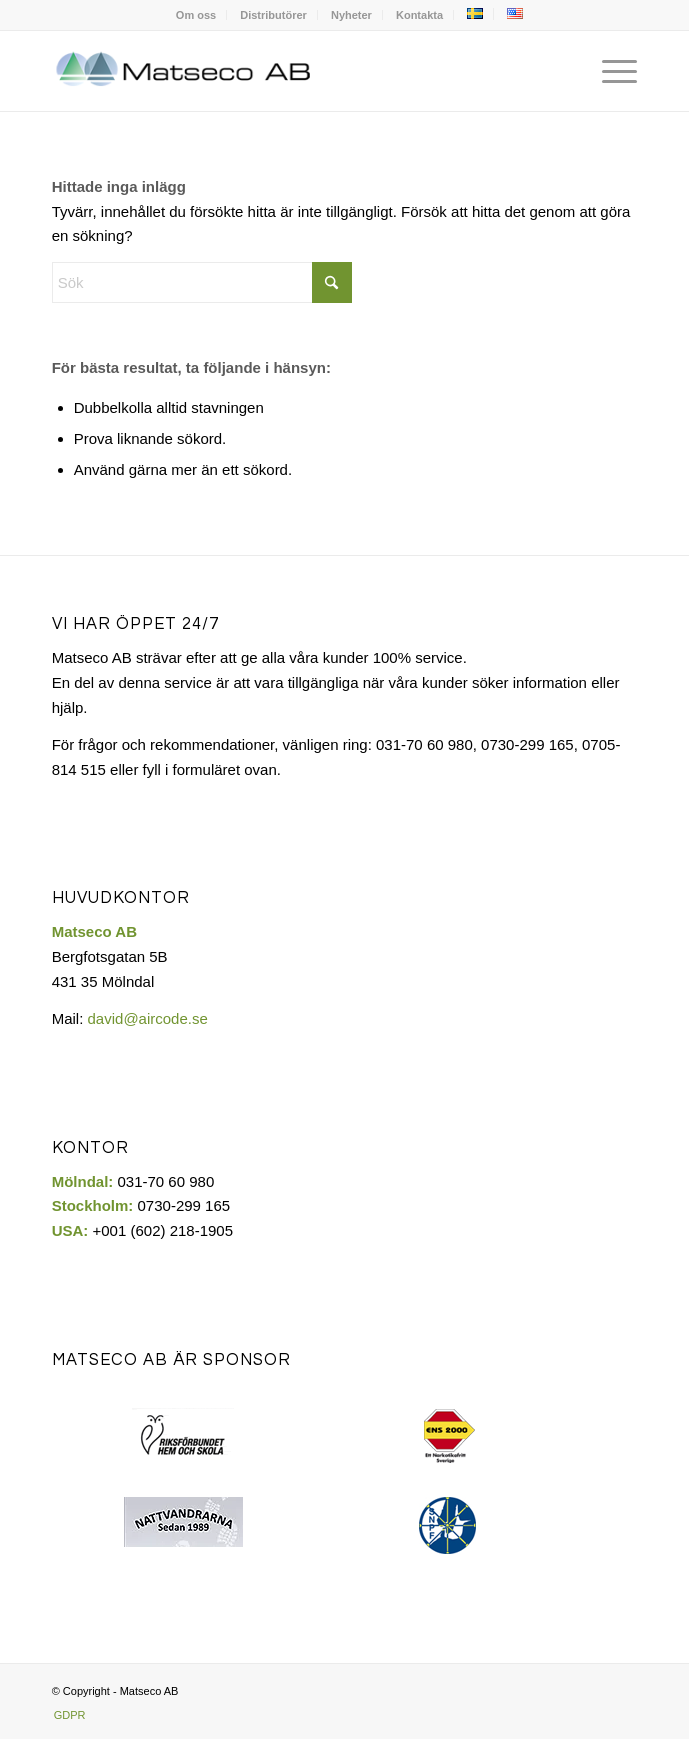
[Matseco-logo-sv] (286, 71)
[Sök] (202, 282)
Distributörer (273, 15)
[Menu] (609, 71)
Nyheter (351, 15)
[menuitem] (196, 15)
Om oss (196, 15)
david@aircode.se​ (148, 1018)
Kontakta (419, 15)
